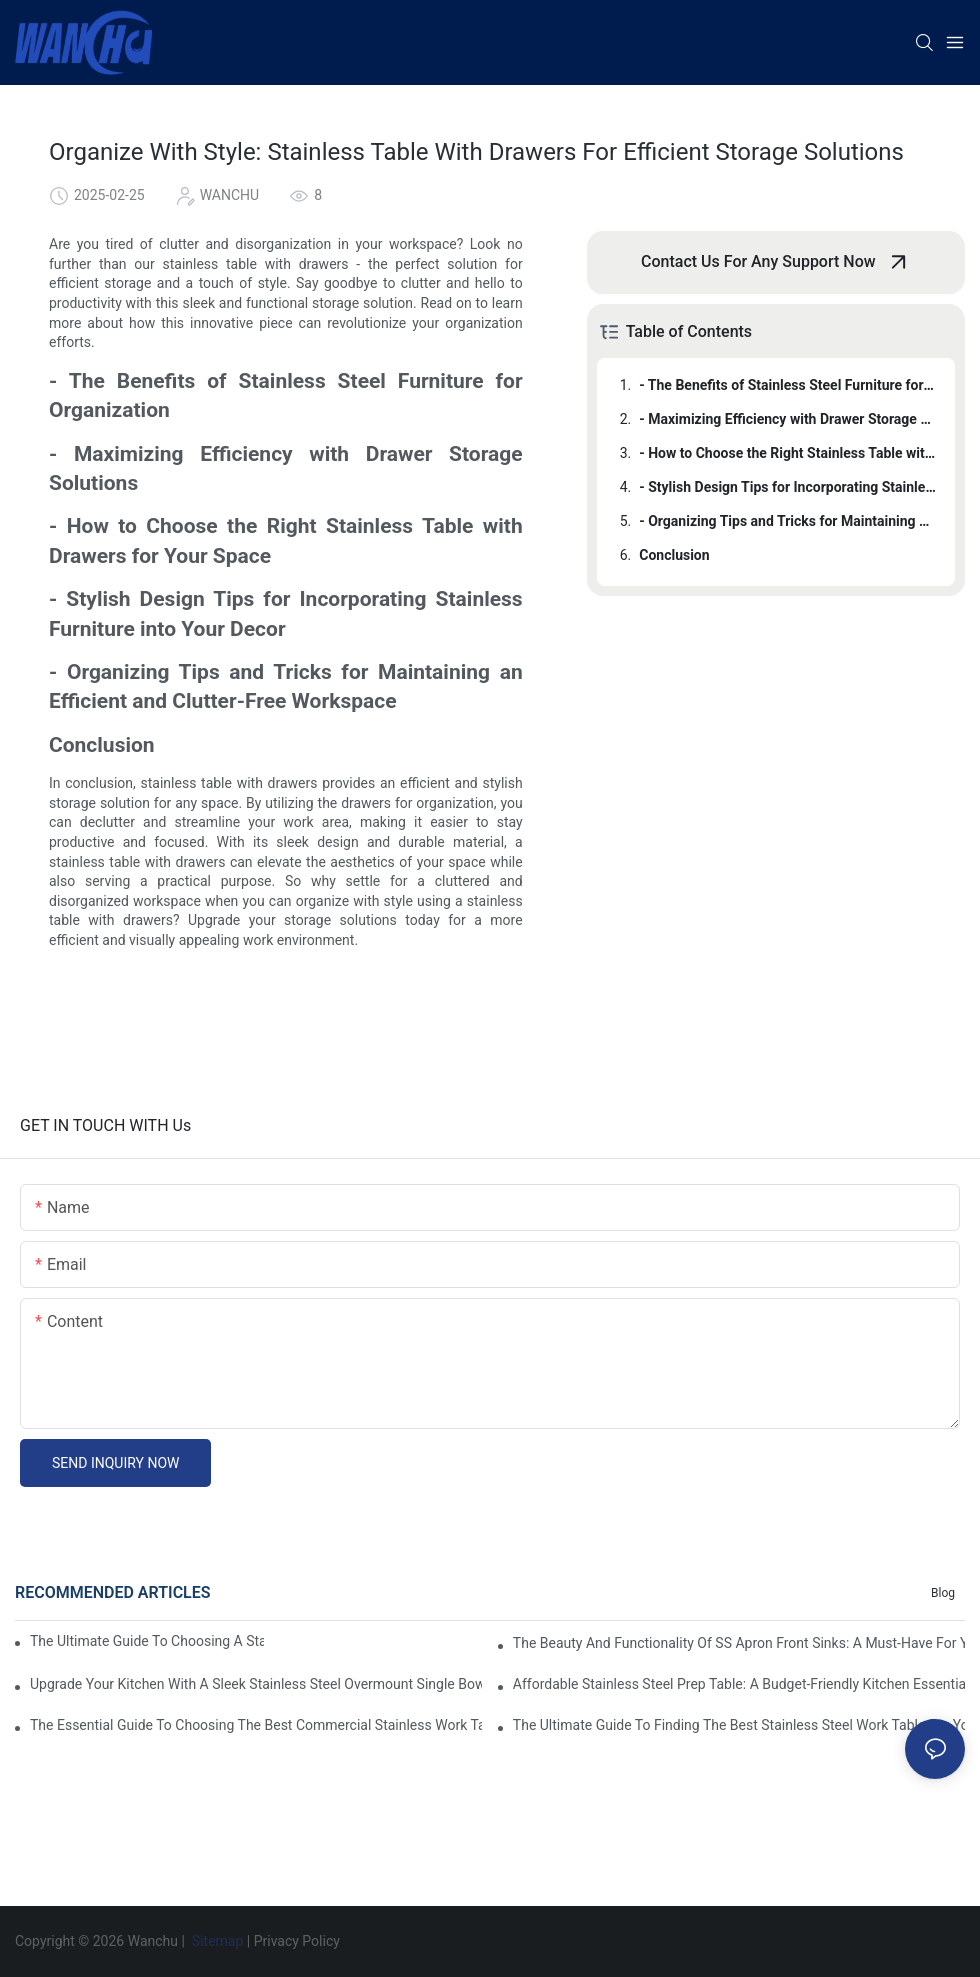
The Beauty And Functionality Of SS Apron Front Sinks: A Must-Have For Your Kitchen (739, 1643)
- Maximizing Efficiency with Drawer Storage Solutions (787, 419)
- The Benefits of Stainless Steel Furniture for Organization (787, 385)
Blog (943, 1593)
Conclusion (674, 555)
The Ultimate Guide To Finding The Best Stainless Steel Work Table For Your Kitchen (739, 1725)
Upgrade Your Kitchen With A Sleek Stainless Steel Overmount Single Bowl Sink (256, 1684)
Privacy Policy (297, 1941)
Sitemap (217, 1941)
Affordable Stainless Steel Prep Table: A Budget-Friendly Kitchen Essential (739, 1684)
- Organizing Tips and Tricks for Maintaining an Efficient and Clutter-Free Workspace (787, 521)
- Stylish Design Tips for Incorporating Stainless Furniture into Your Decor (787, 487)
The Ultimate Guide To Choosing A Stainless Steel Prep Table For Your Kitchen (147, 1641)
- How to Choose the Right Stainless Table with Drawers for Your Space (787, 453)
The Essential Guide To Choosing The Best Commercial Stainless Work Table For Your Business (256, 1725)
